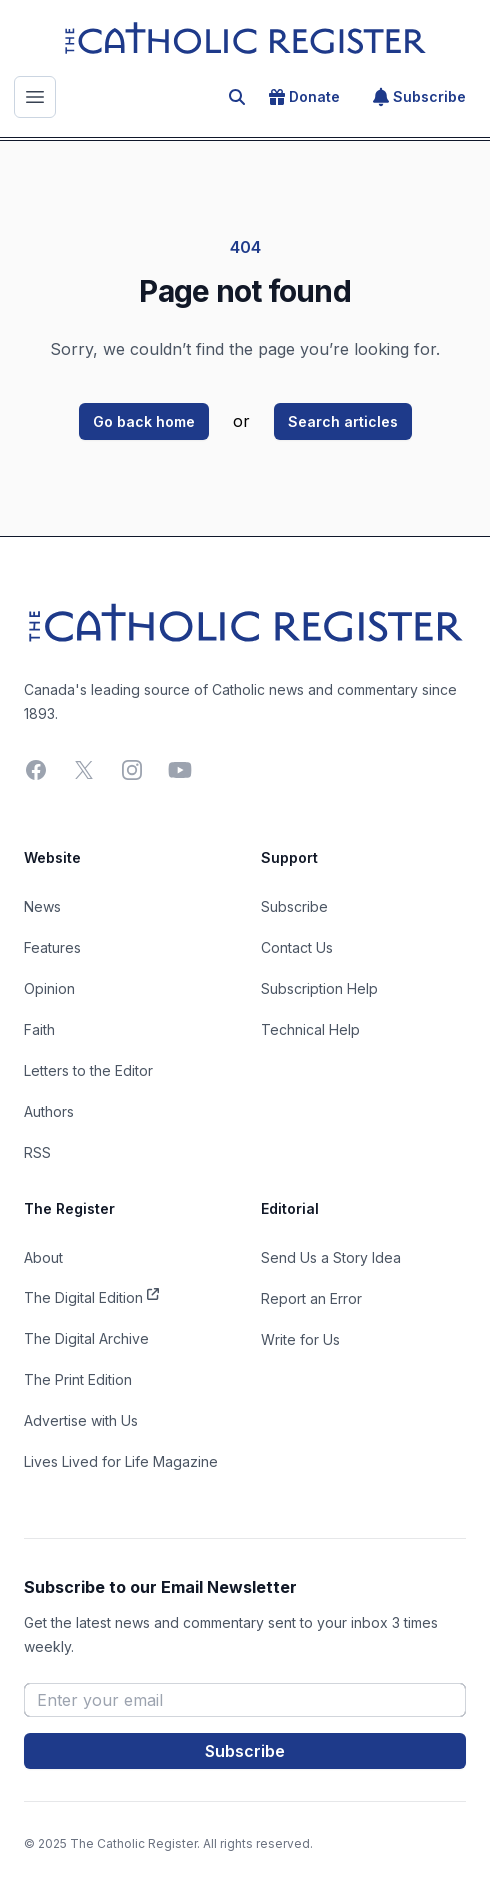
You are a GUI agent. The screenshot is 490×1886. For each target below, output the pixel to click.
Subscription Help (319, 988)
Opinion (49, 988)
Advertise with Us (81, 1420)
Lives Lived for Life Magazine (121, 1461)
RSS (37, 1152)
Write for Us (300, 1339)
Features (52, 947)
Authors (49, 1111)
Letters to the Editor (88, 1070)
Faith (39, 1029)
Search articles (343, 421)
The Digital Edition (91, 1296)
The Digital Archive (86, 1338)
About (43, 1257)
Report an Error (311, 1298)
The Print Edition (78, 1379)
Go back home (144, 421)
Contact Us (297, 947)
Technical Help (310, 1029)
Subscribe (419, 97)
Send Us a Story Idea (331, 1257)
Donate (304, 97)
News (42, 906)
